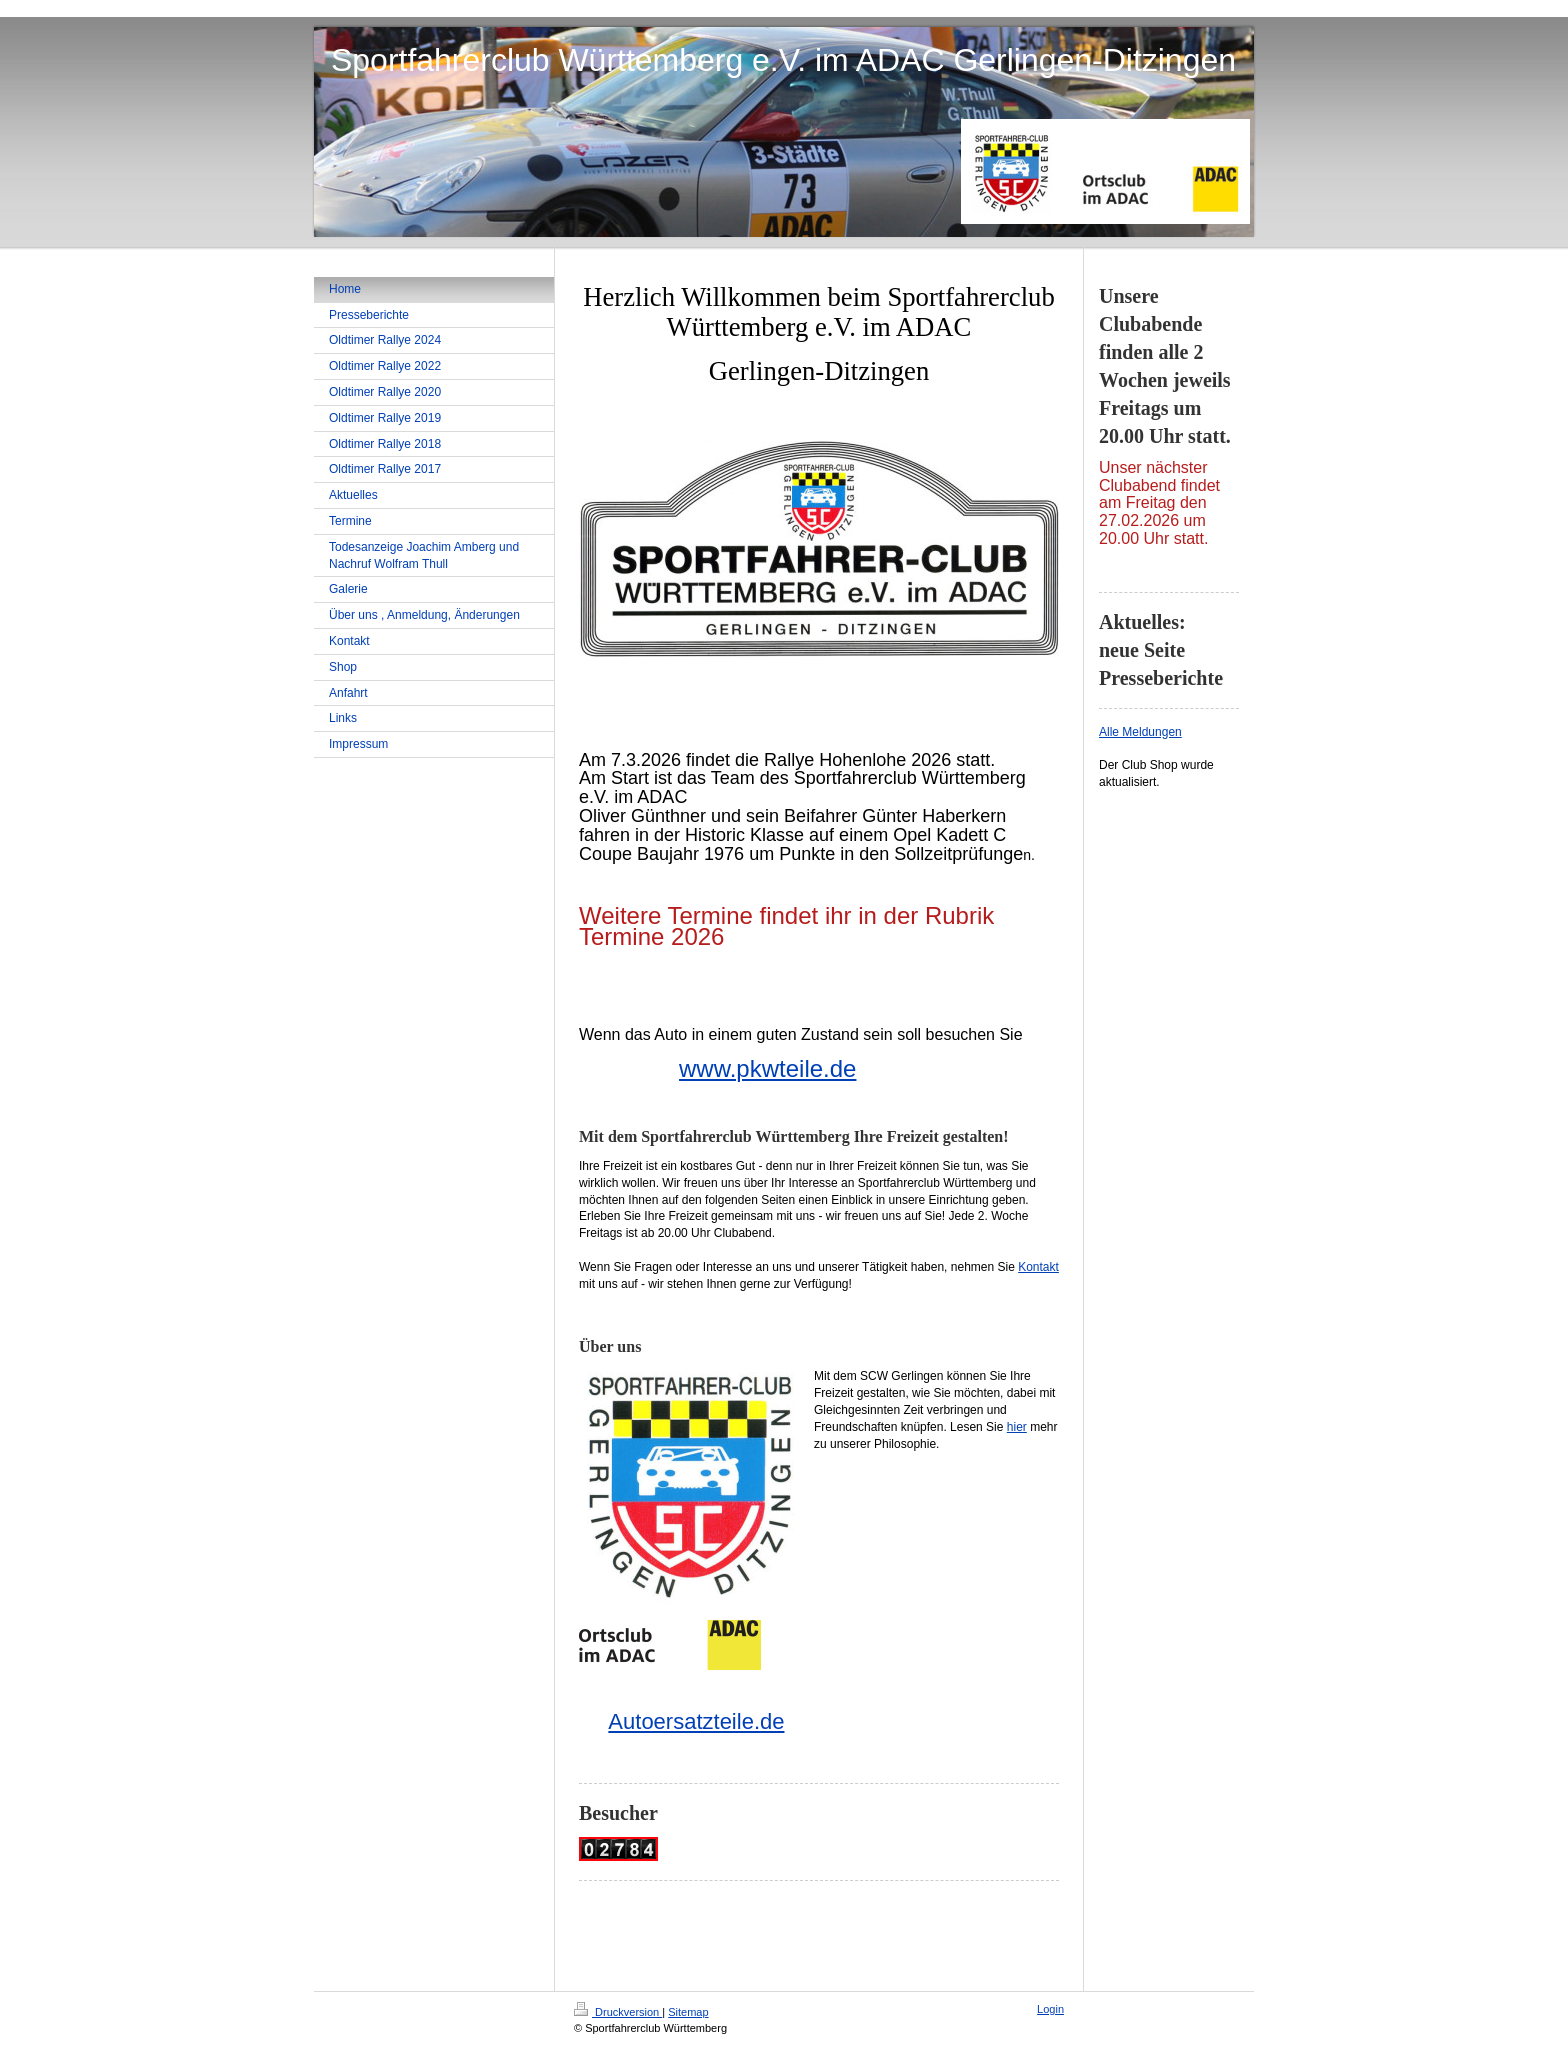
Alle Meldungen (1140, 732)
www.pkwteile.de (767, 1068)
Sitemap (688, 2012)
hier (1017, 1427)
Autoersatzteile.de (696, 1721)
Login (1050, 2009)
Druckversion (618, 2012)
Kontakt (1038, 1267)
